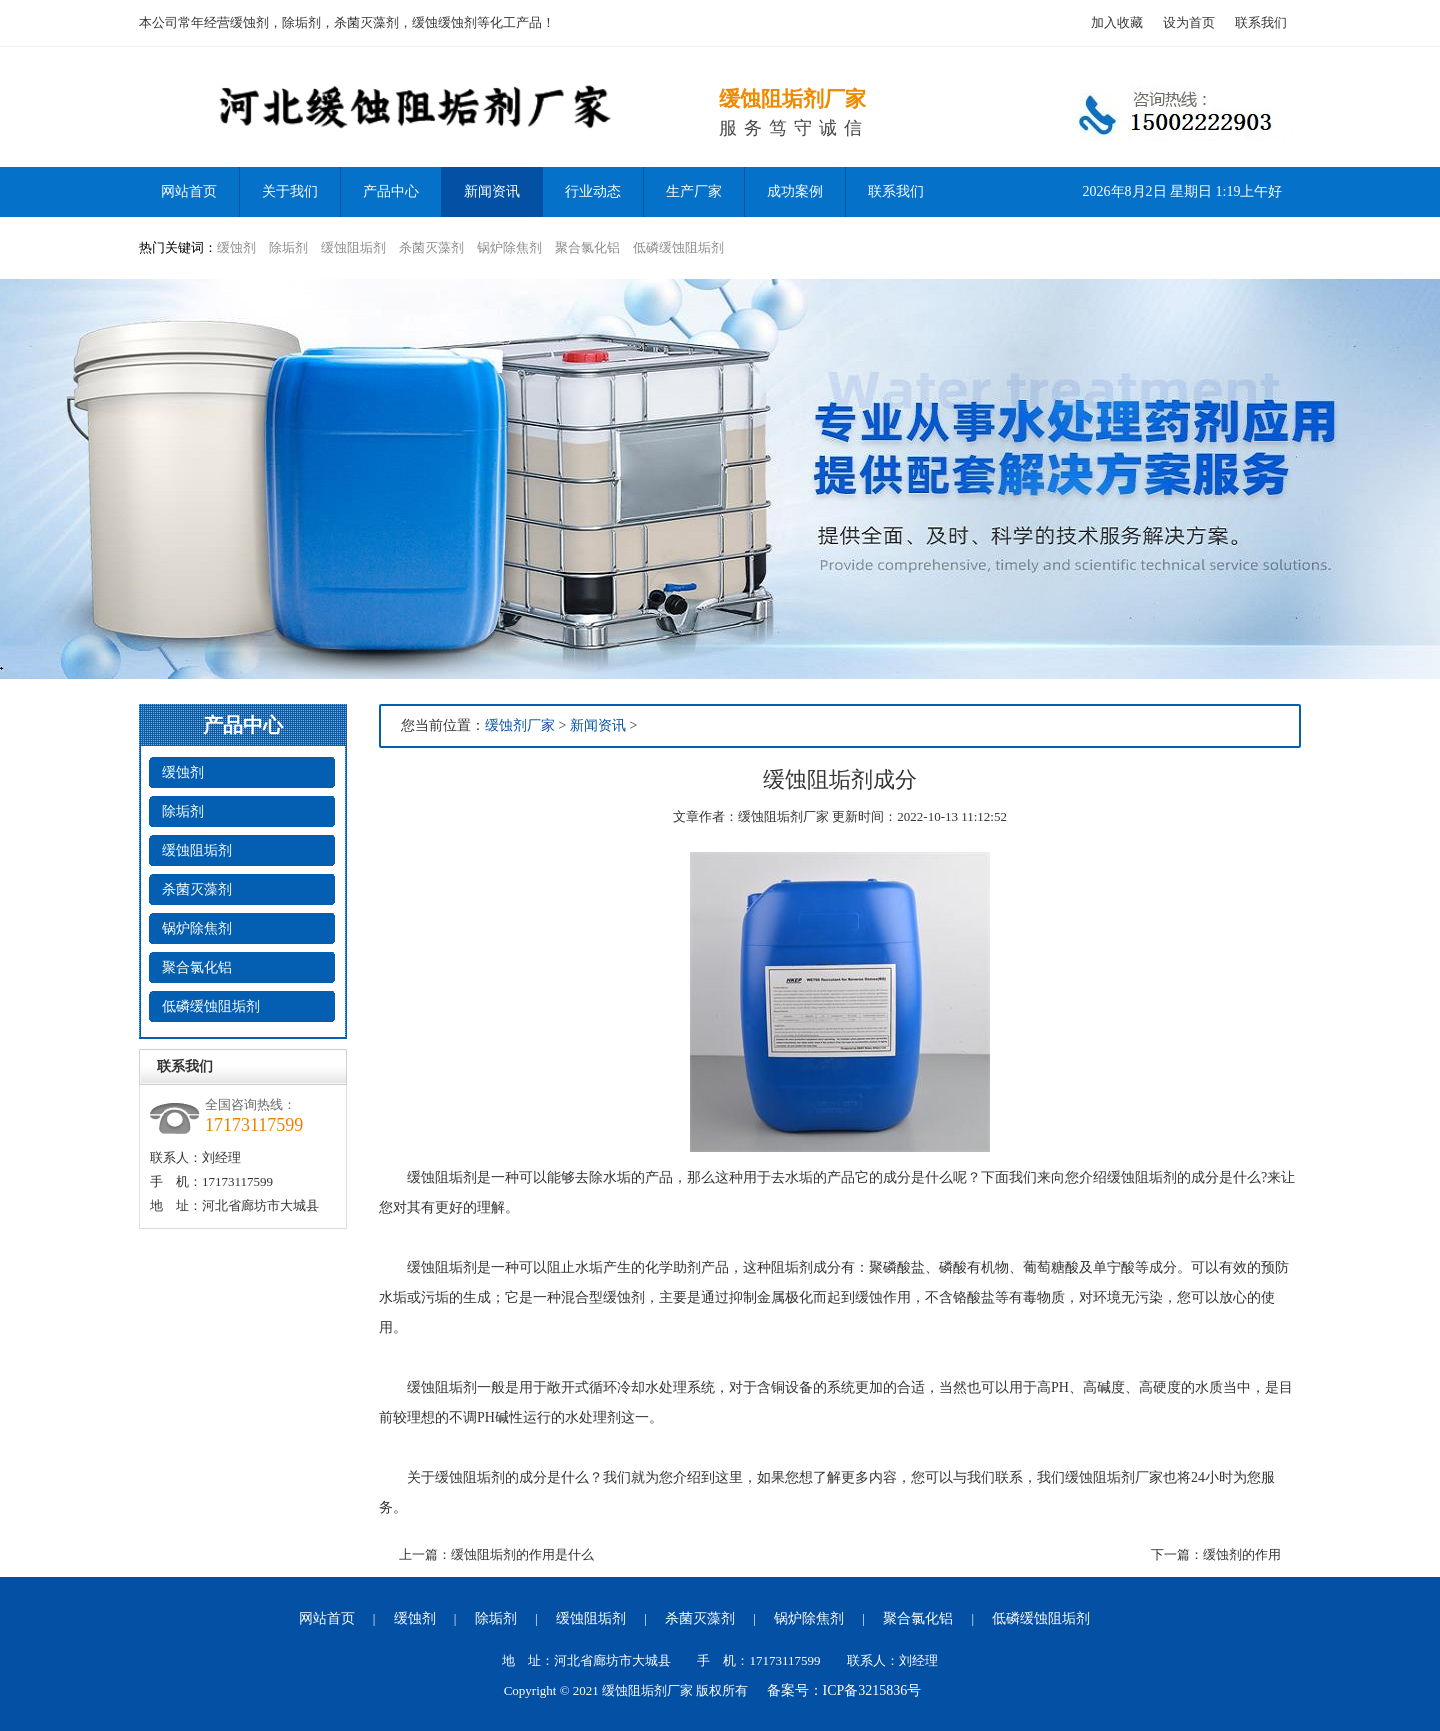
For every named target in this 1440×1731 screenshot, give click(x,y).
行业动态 (593, 191)
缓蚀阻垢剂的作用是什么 (522, 1554)
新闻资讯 (492, 191)
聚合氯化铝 (587, 247)
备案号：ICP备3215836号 (844, 1690)
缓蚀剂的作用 (1242, 1554)
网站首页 (327, 1618)
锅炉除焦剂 (509, 247)
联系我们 (1261, 22)
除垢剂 (288, 247)
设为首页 (1189, 22)
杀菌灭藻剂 (431, 247)
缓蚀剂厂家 (520, 725)
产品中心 (391, 191)
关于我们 (290, 191)
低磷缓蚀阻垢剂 (678, 247)
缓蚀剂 (236, 247)
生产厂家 (694, 191)
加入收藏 (1117, 22)
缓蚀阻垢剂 (353, 247)
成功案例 (795, 191)
